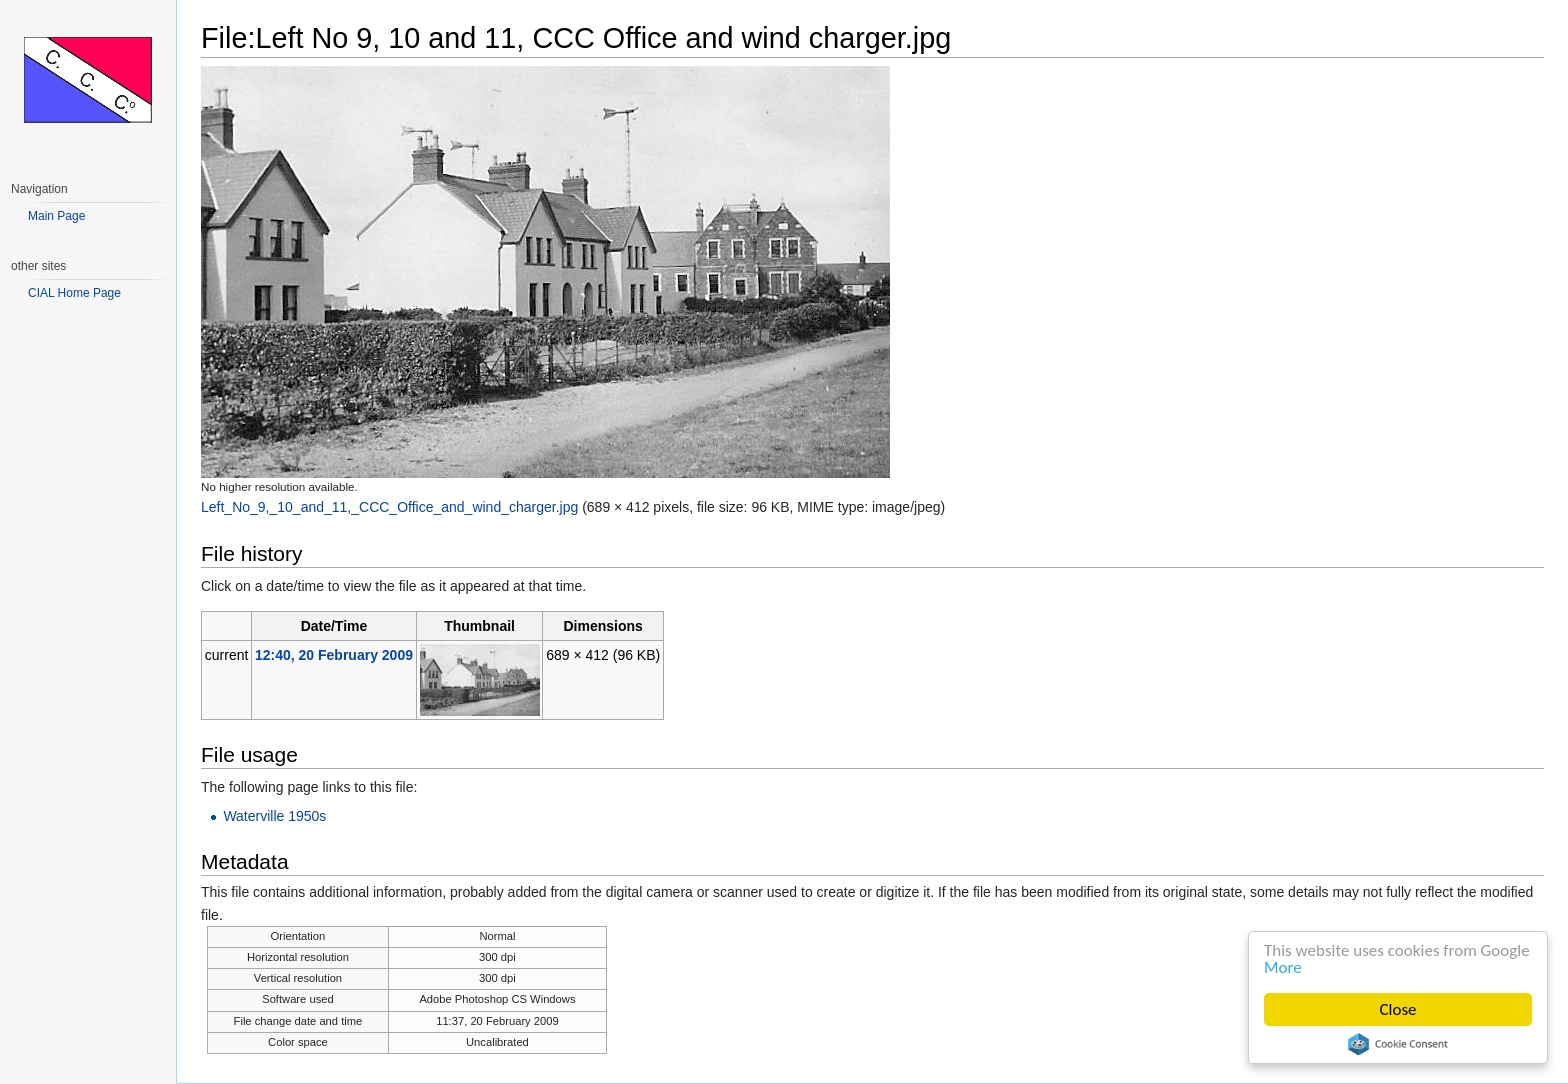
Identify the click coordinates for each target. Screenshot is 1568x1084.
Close (1398, 1009)
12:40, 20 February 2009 (334, 655)
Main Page (56, 216)
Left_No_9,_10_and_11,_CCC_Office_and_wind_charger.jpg (389, 507)
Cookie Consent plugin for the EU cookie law (1398, 1044)
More (1283, 967)
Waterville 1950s (274, 816)
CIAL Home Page (74, 293)
